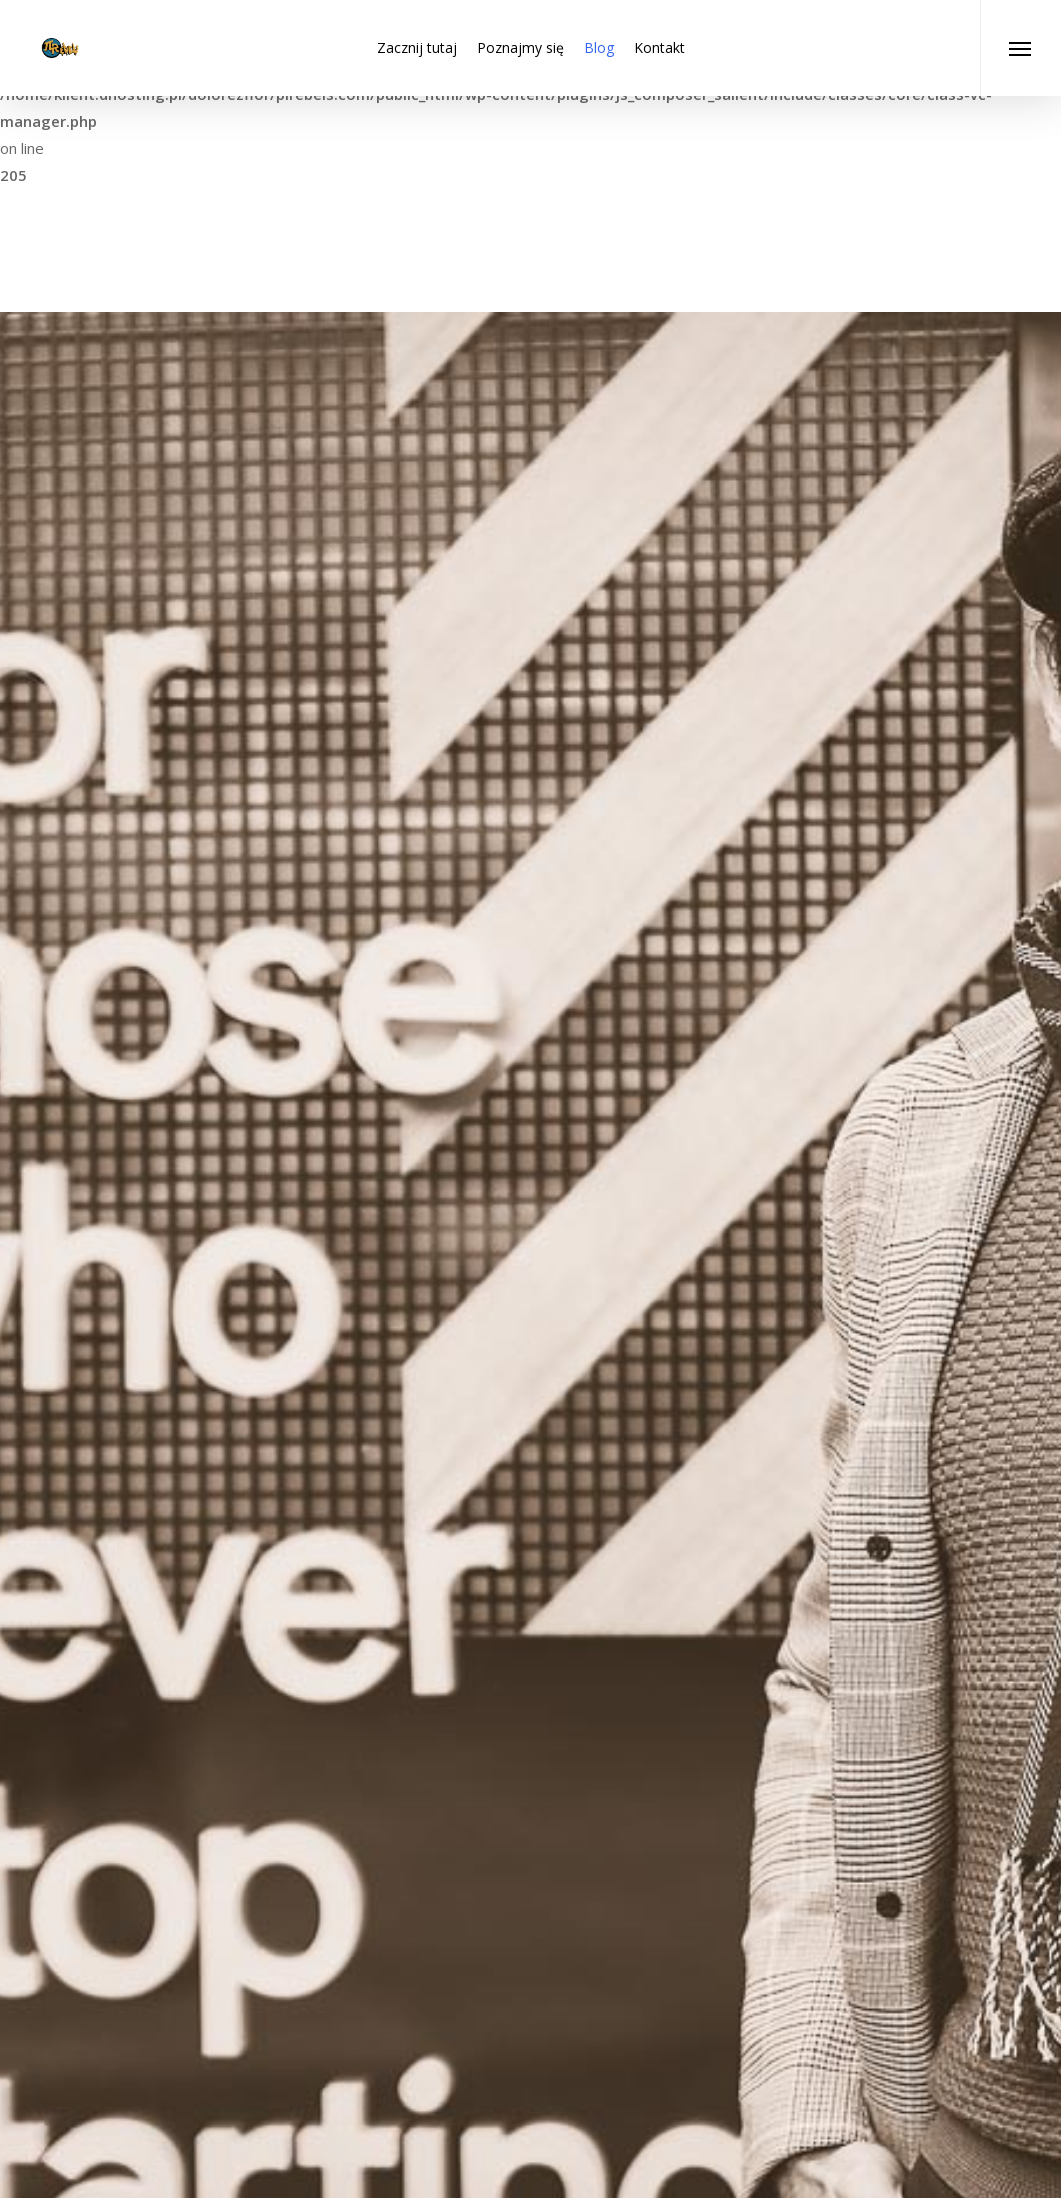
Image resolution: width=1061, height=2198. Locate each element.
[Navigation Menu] (1020, 48)
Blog (599, 47)
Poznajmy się (520, 47)
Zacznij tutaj (417, 47)
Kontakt (659, 47)
